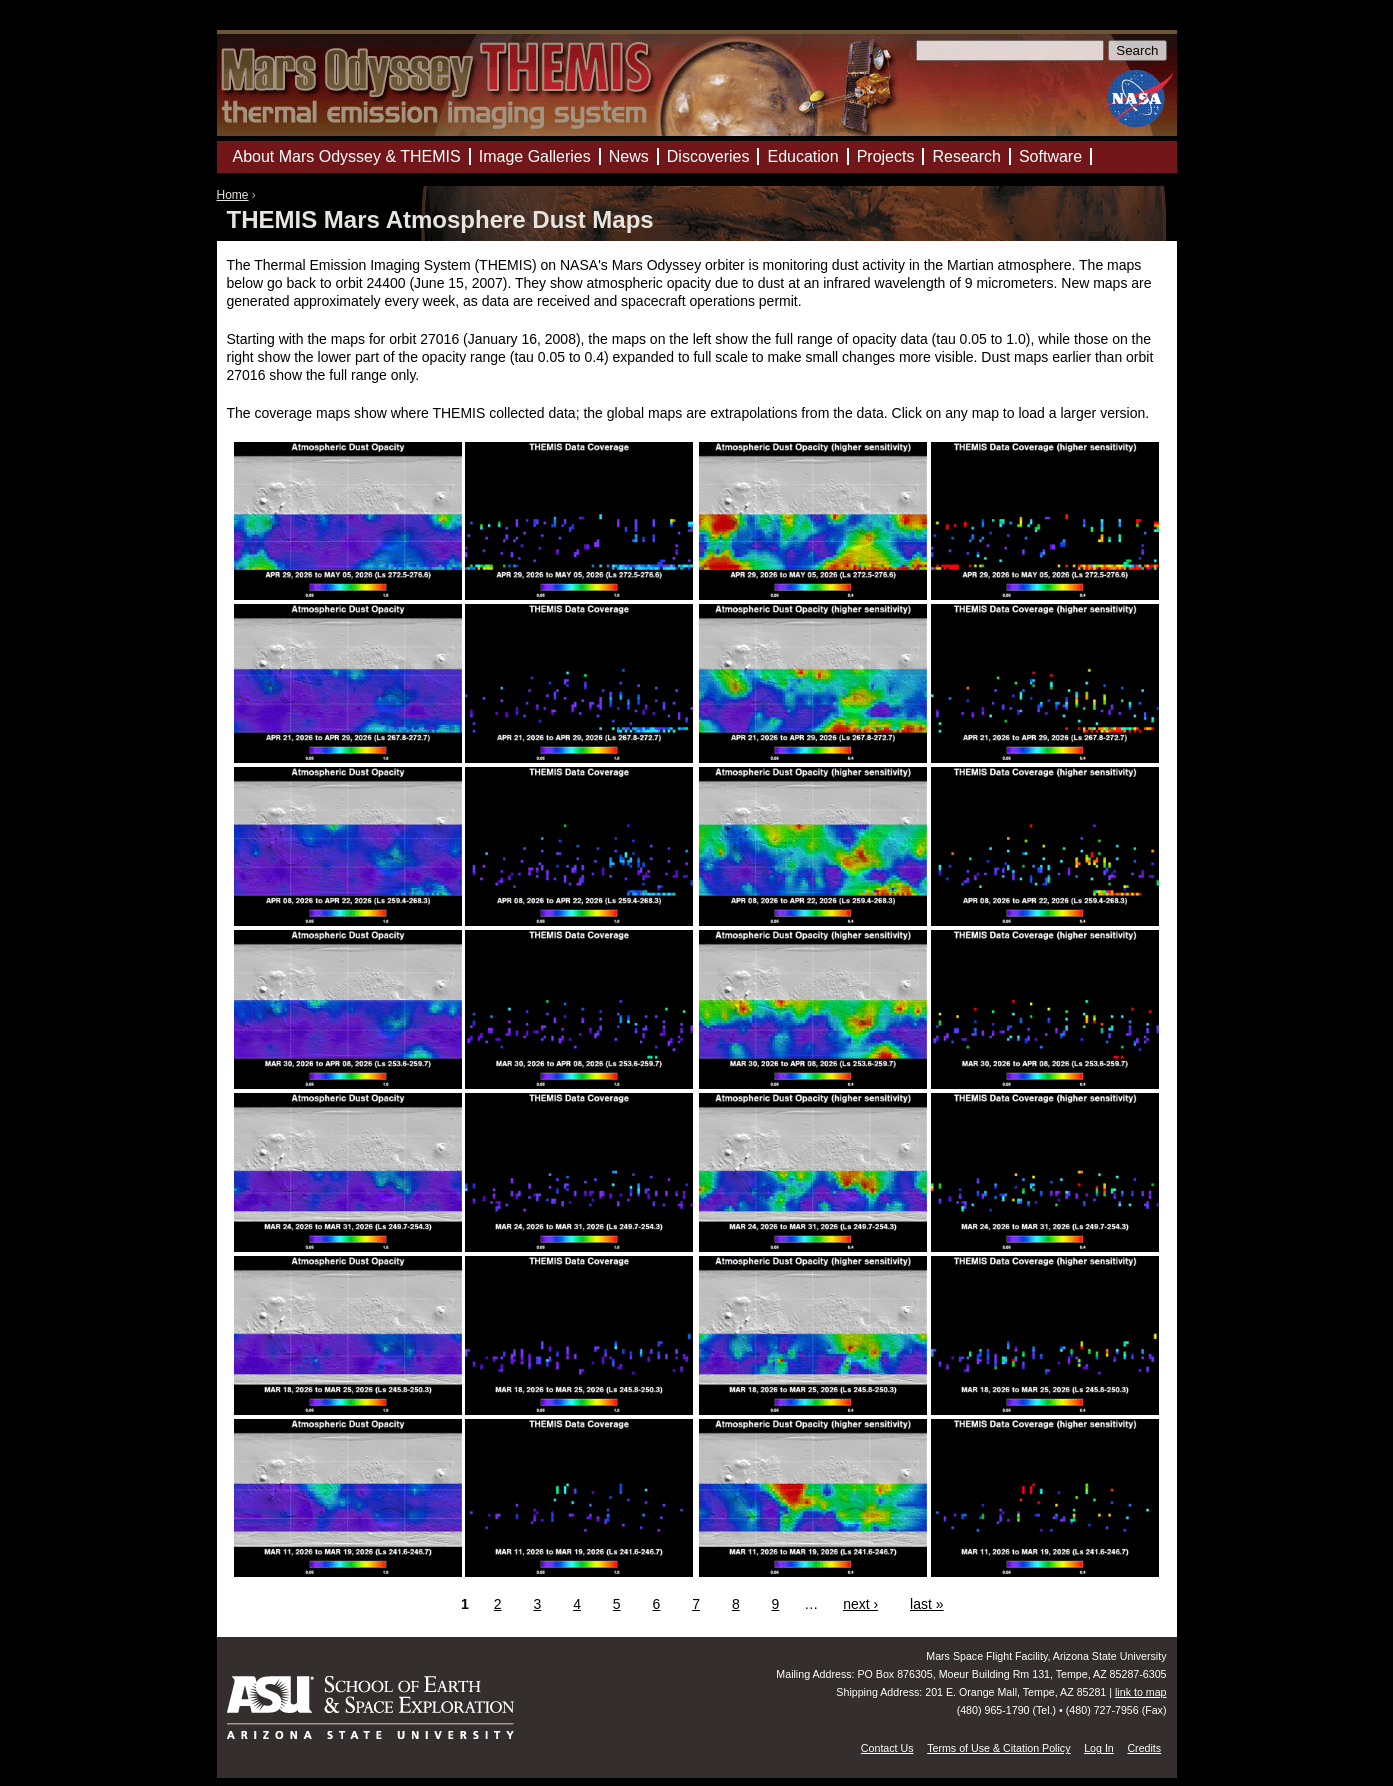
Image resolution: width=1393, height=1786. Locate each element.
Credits (1144, 1748)
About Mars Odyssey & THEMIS (347, 156)
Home (233, 195)
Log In (1099, 1748)
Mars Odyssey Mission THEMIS (276, 24)
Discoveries (708, 156)
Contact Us (887, 1748)
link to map (1141, 1692)
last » (926, 1604)
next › (860, 1604)
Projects (886, 156)
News (629, 156)
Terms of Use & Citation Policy (998, 1748)
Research (966, 156)
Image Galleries (535, 156)
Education (802, 156)
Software (1050, 156)
